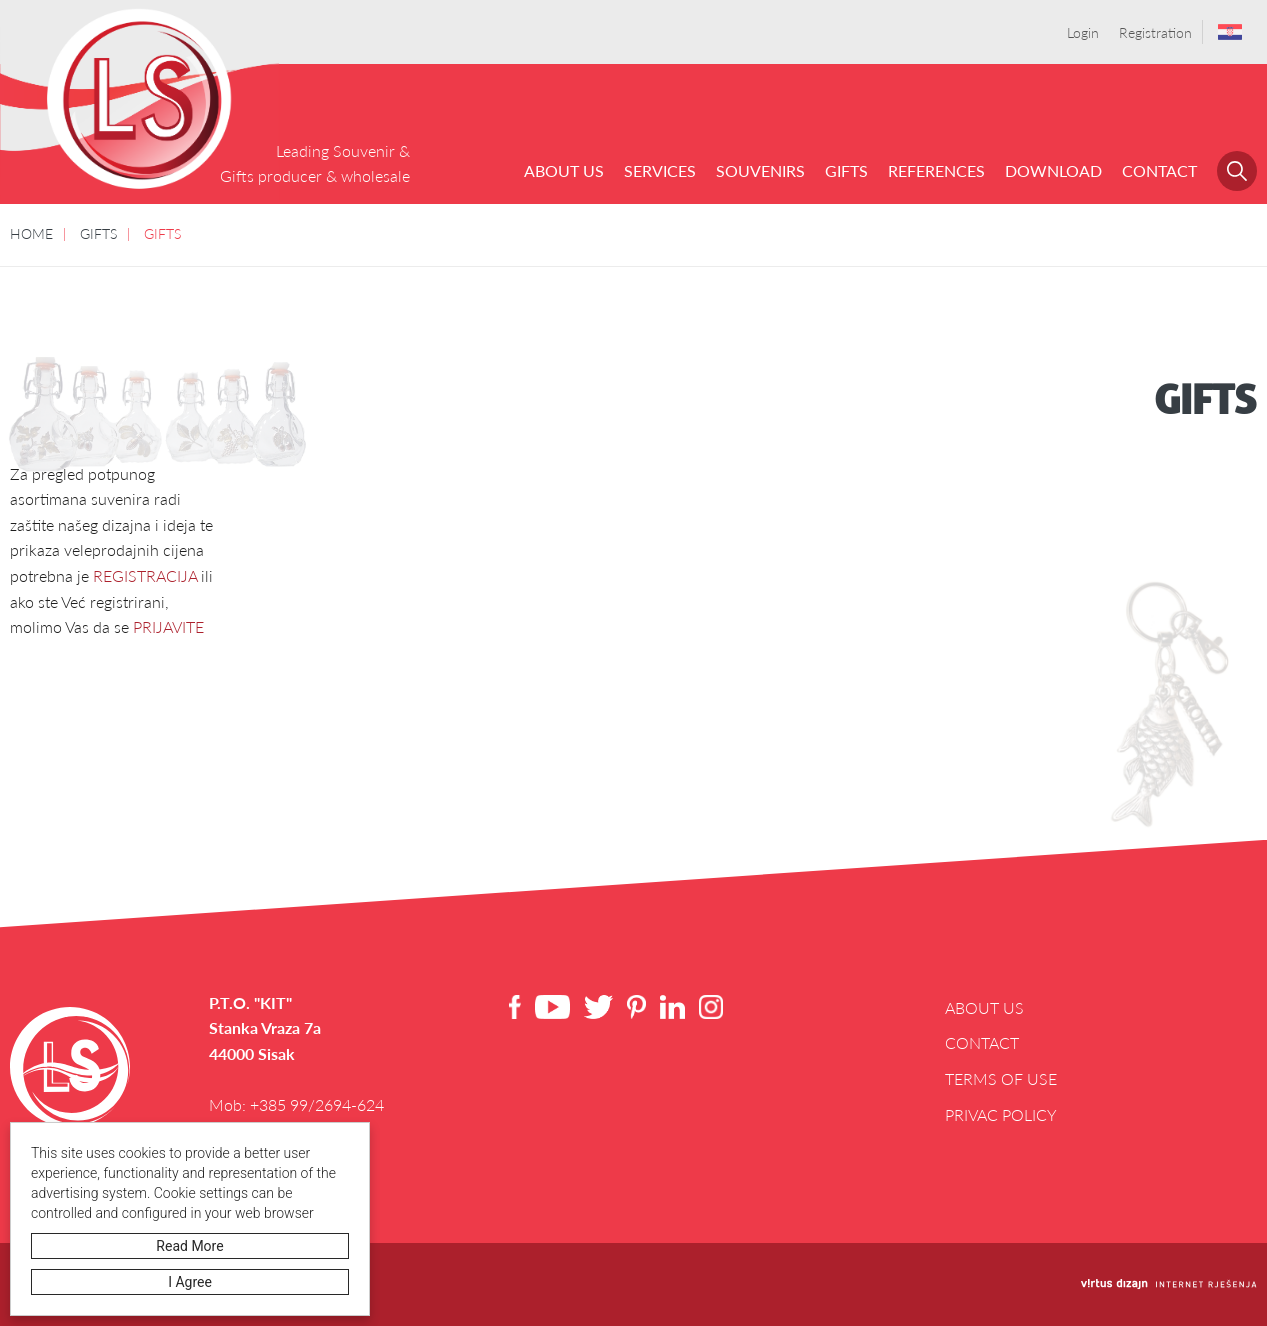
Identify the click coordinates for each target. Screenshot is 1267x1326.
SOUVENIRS (760, 170)
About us (564, 170)
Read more (189, 1246)
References (936, 170)
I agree (190, 1282)
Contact (1159, 170)
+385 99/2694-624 (317, 1104)
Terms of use (1001, 1078)
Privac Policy (1001, 1114)
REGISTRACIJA (145, 575)
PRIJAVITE (168, 626)
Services (660, 170)
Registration (1155, 32)
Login (1083, 32)
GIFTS (846, 170)
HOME (31, 233)
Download (1053, 170)
